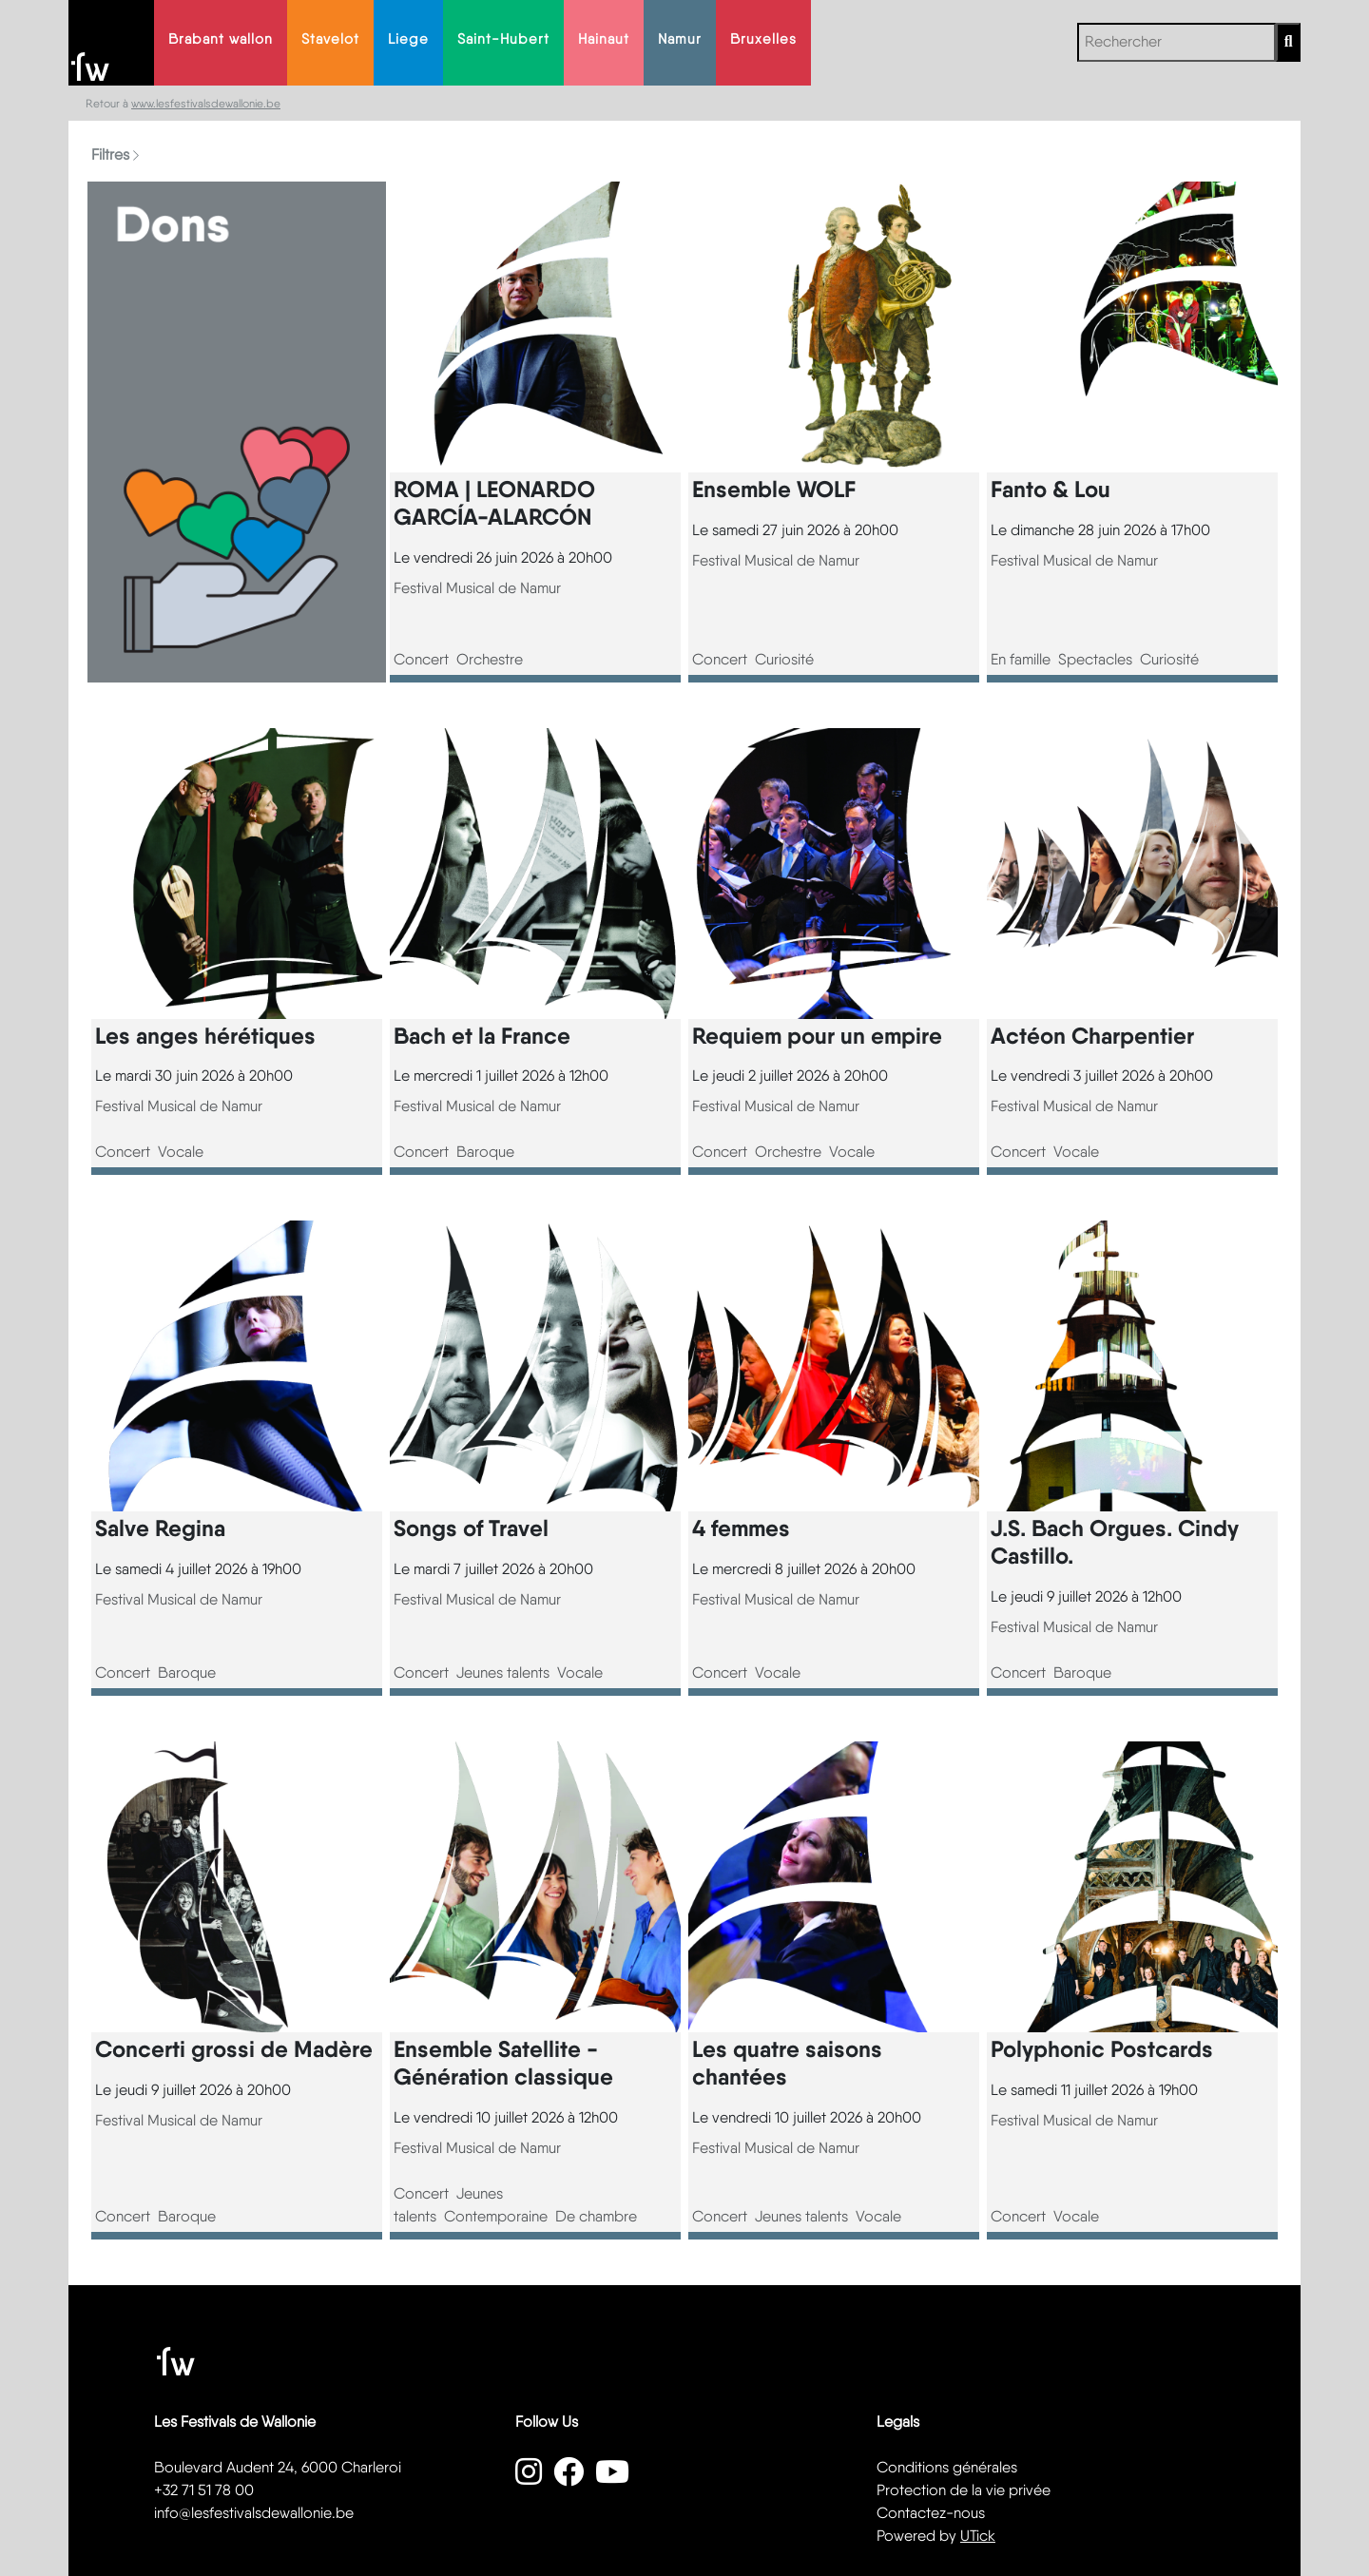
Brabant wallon (220, 39)
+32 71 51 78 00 (204, 2490)
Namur (680, 39)
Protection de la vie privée (964, 2490)
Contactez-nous (931, 2513)
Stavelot (330, 39)
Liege (408, 39)
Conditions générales (947, 2467)
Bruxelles (763, 39)
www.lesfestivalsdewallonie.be (205, 103)
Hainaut (603, 39)
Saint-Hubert (503, 39)
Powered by (936, 2536)
